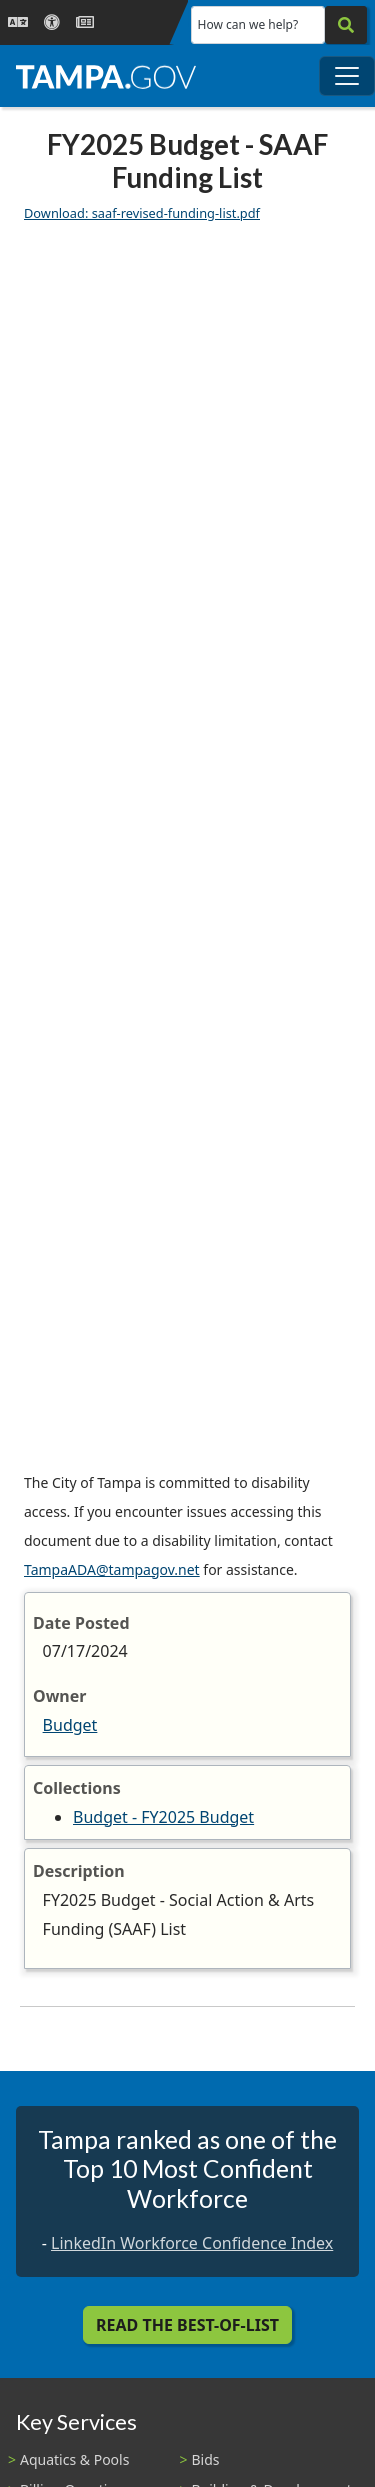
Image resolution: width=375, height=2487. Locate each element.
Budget (70, 1725)
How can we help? (248, 24)
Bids (206, 2459)
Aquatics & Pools (74, 2459)
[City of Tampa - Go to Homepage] (106, 76)
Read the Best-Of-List (187, 2325)
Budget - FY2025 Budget (163, 1817)
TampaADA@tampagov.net (112, 1569)
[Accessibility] (52, 22)
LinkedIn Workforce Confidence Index (192, 2243)
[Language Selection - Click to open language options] (18, 22)
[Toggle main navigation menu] (347, 76)
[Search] (346, 25)
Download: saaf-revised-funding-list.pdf (142, 213)
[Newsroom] (85, 22)
